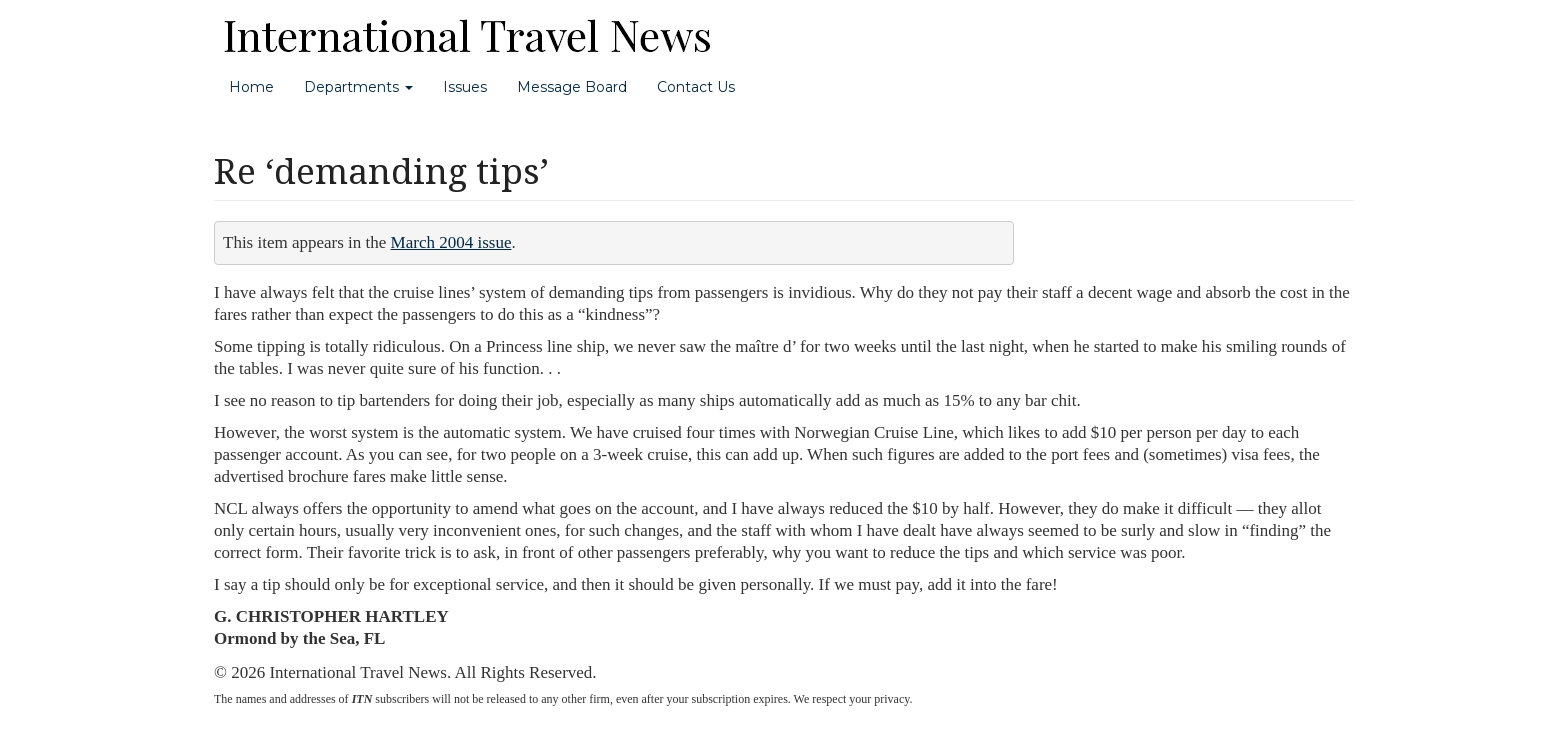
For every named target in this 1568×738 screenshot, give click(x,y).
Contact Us (696, 87)
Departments (358, 87)
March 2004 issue (451, 242)
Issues (465, 87)
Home (251, 87)
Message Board (572, 87)
